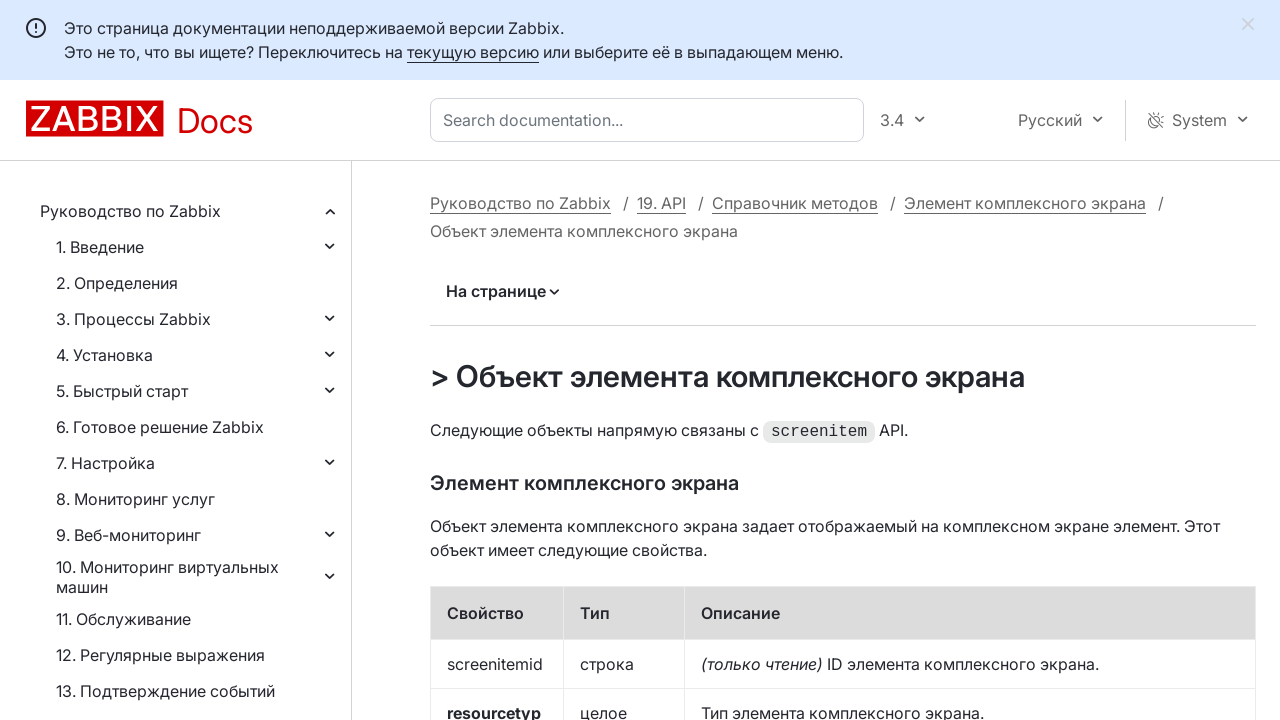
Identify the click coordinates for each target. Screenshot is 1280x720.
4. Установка (104, 355)
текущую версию (473, 52)
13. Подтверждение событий (165, 691)
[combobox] (651, 120)
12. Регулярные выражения (160, 655)
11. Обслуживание (123, 619)
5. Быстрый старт (122, 391)
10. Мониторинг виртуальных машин (167, 577)
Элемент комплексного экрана (1025, 203)
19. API (661, 203)
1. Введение (100, 247)
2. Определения (117, 283)
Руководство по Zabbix (130, 211)
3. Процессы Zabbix (133, 319)
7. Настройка (105, 463)
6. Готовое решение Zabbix (160, 427)
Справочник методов (795, 203)
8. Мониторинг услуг (135, 499)
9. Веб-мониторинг (128, 535)
